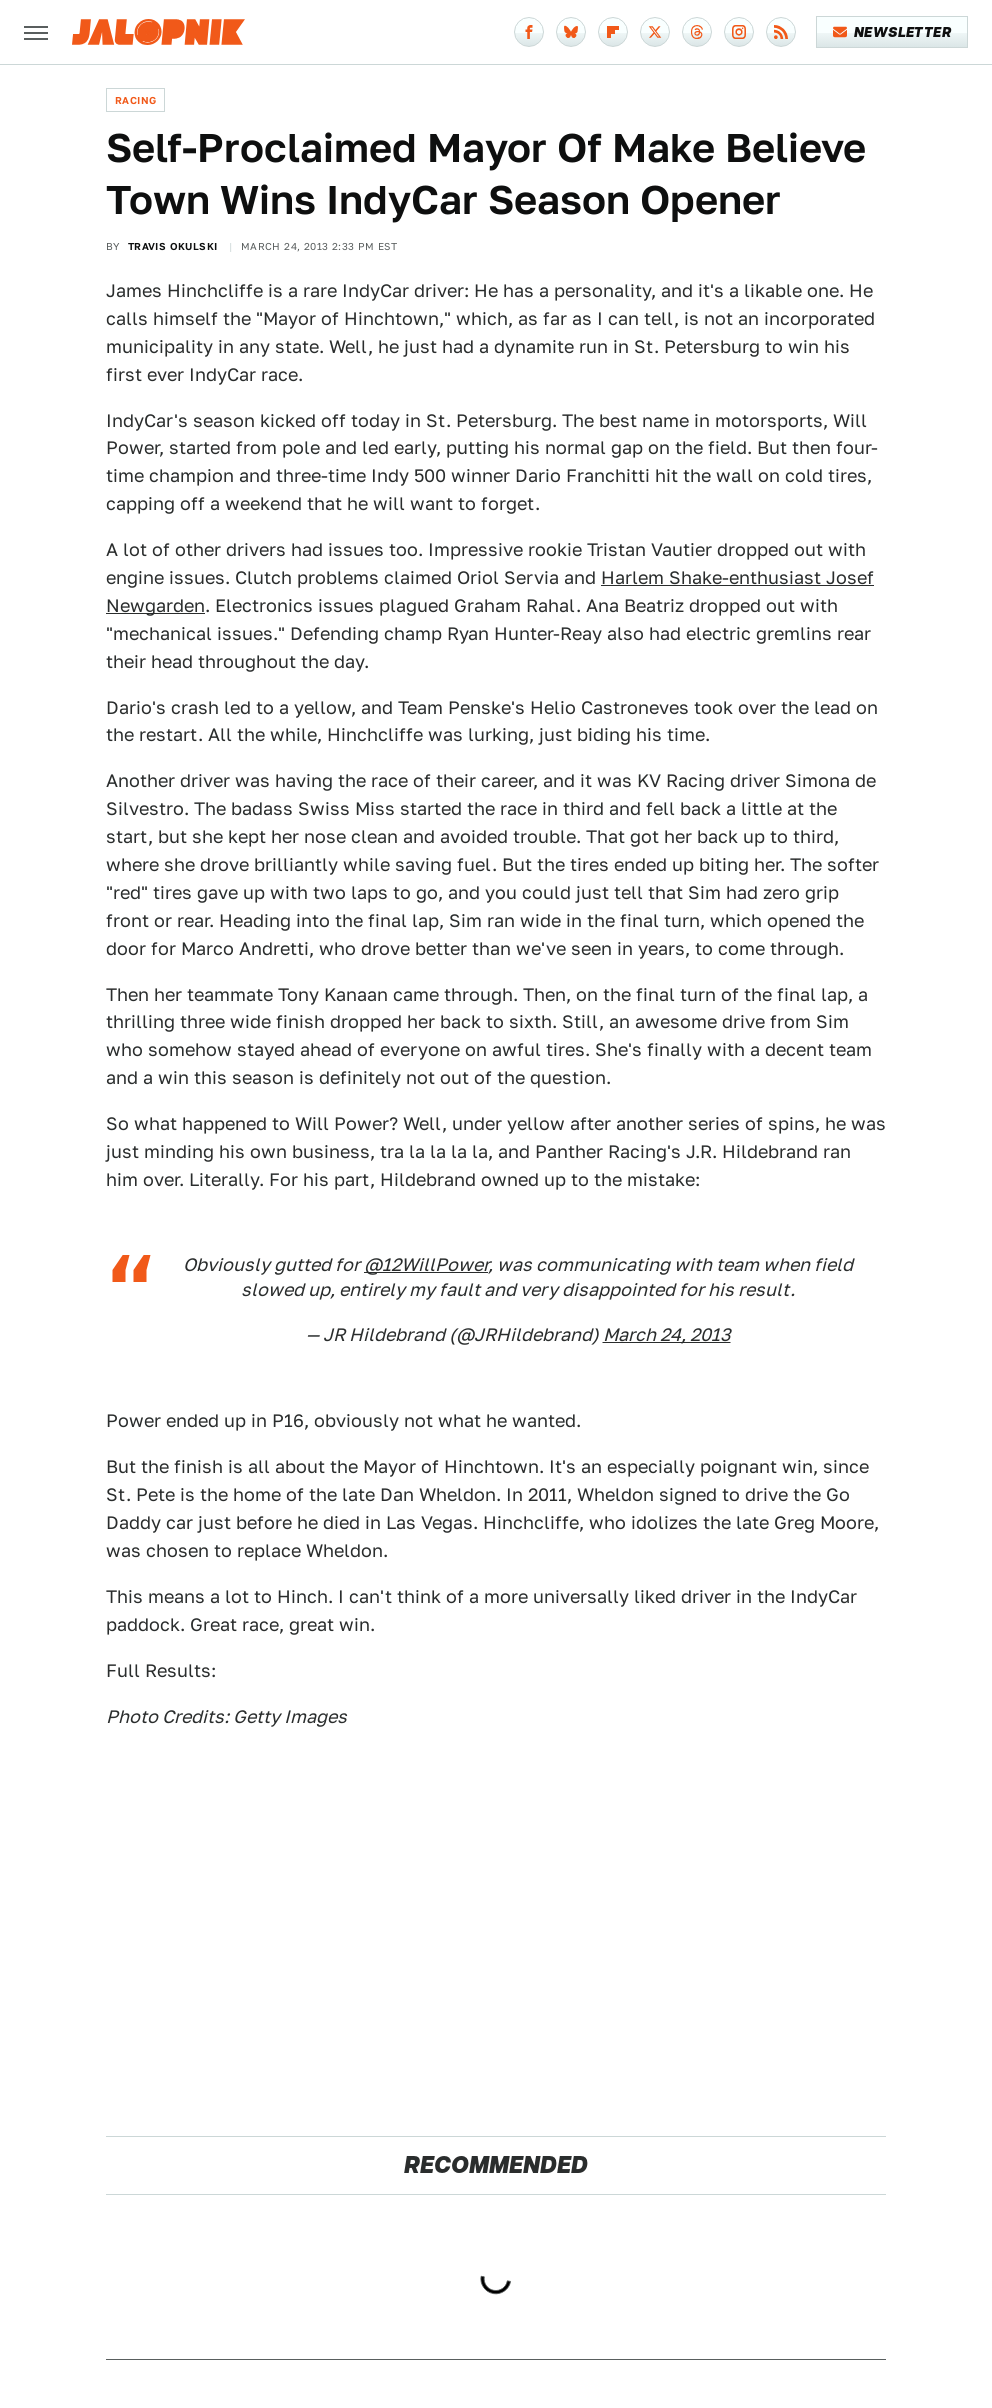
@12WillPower (426, 1264)
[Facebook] (529, 32)
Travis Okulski (173, 246)
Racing (135, 100)
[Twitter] (655, 32)
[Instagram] (739, 32)
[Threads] (697, 32)
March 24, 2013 (667, 1334)
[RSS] (781, 32)
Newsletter (892, 32)
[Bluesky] (571, 32)
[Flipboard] (613, 32)
